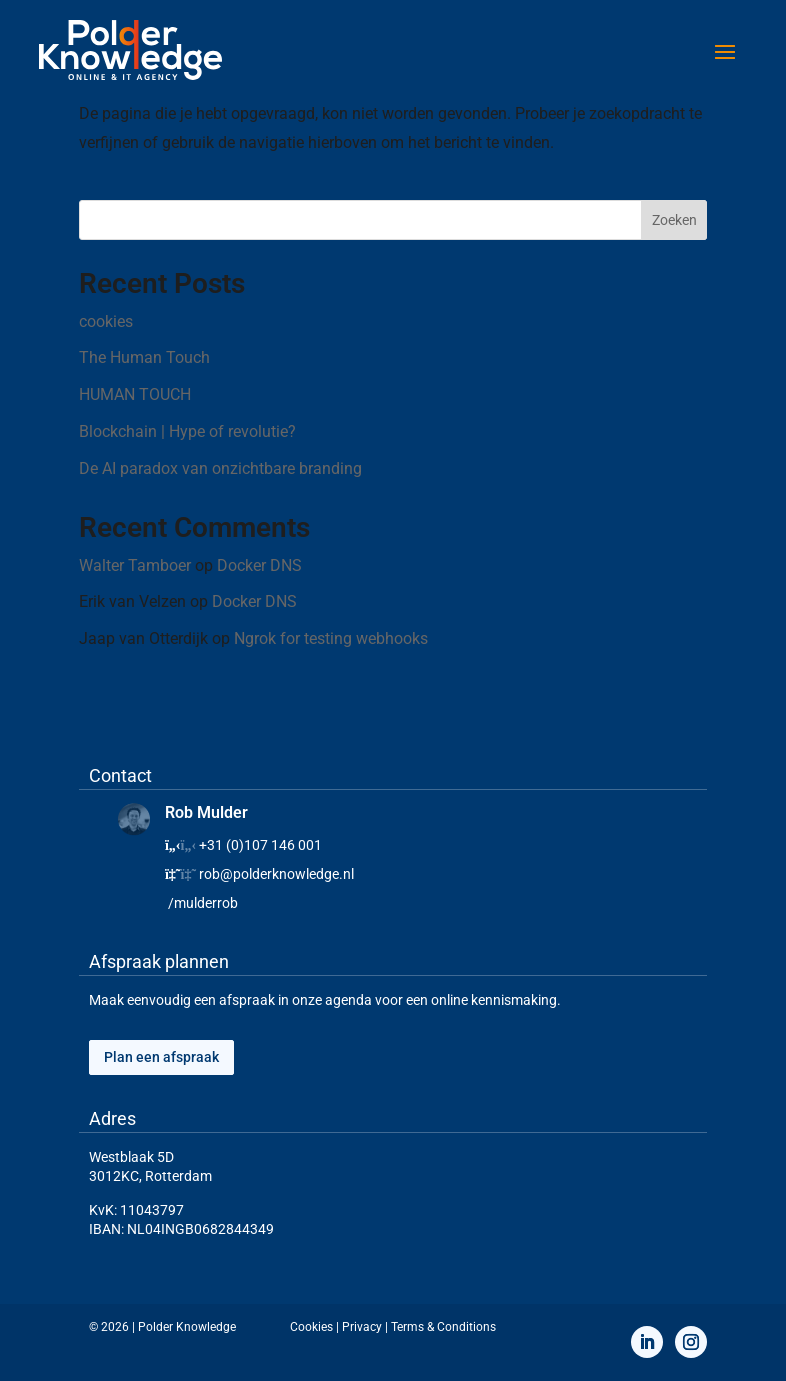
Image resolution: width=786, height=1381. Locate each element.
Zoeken (674, 220)
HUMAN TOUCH (135, 394)
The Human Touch (144, 357)
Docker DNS (259, 565)
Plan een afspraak (161, 1057)
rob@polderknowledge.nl (276, 874)
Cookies (311, 1327)
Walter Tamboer (135, 565)
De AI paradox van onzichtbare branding (220, 468)
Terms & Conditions (443, 1327)
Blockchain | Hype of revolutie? (187, 431)
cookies (106, 321)
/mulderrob (203, 903)
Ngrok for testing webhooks (331, 638)
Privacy (362, 1327)
